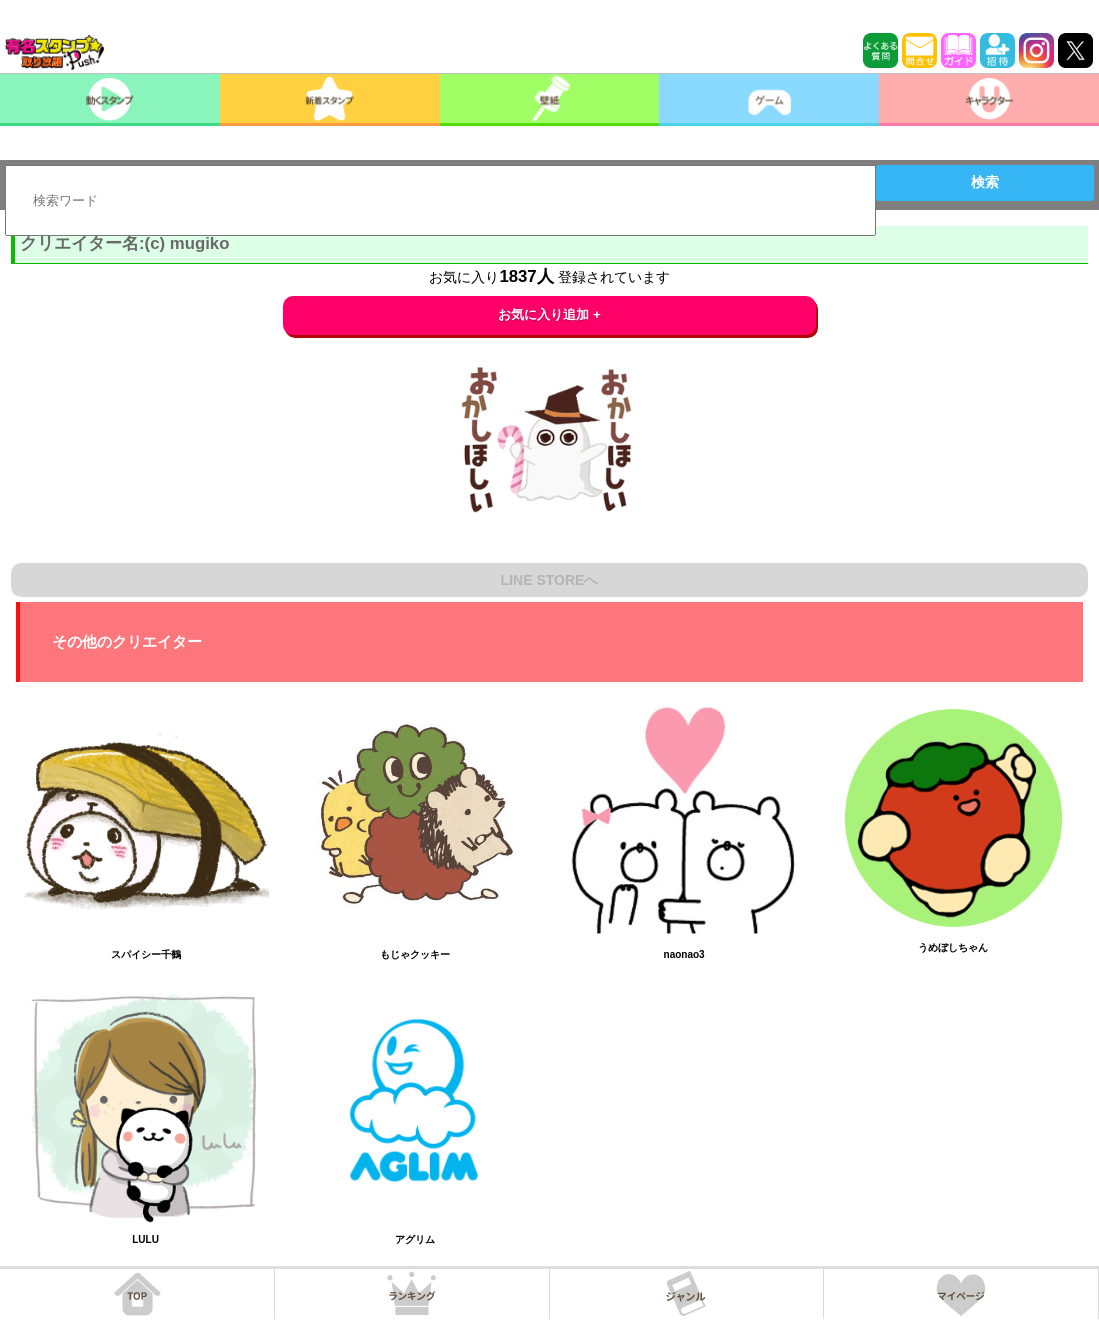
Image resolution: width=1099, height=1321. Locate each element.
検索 (985, 182)
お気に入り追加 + (549, 314)
